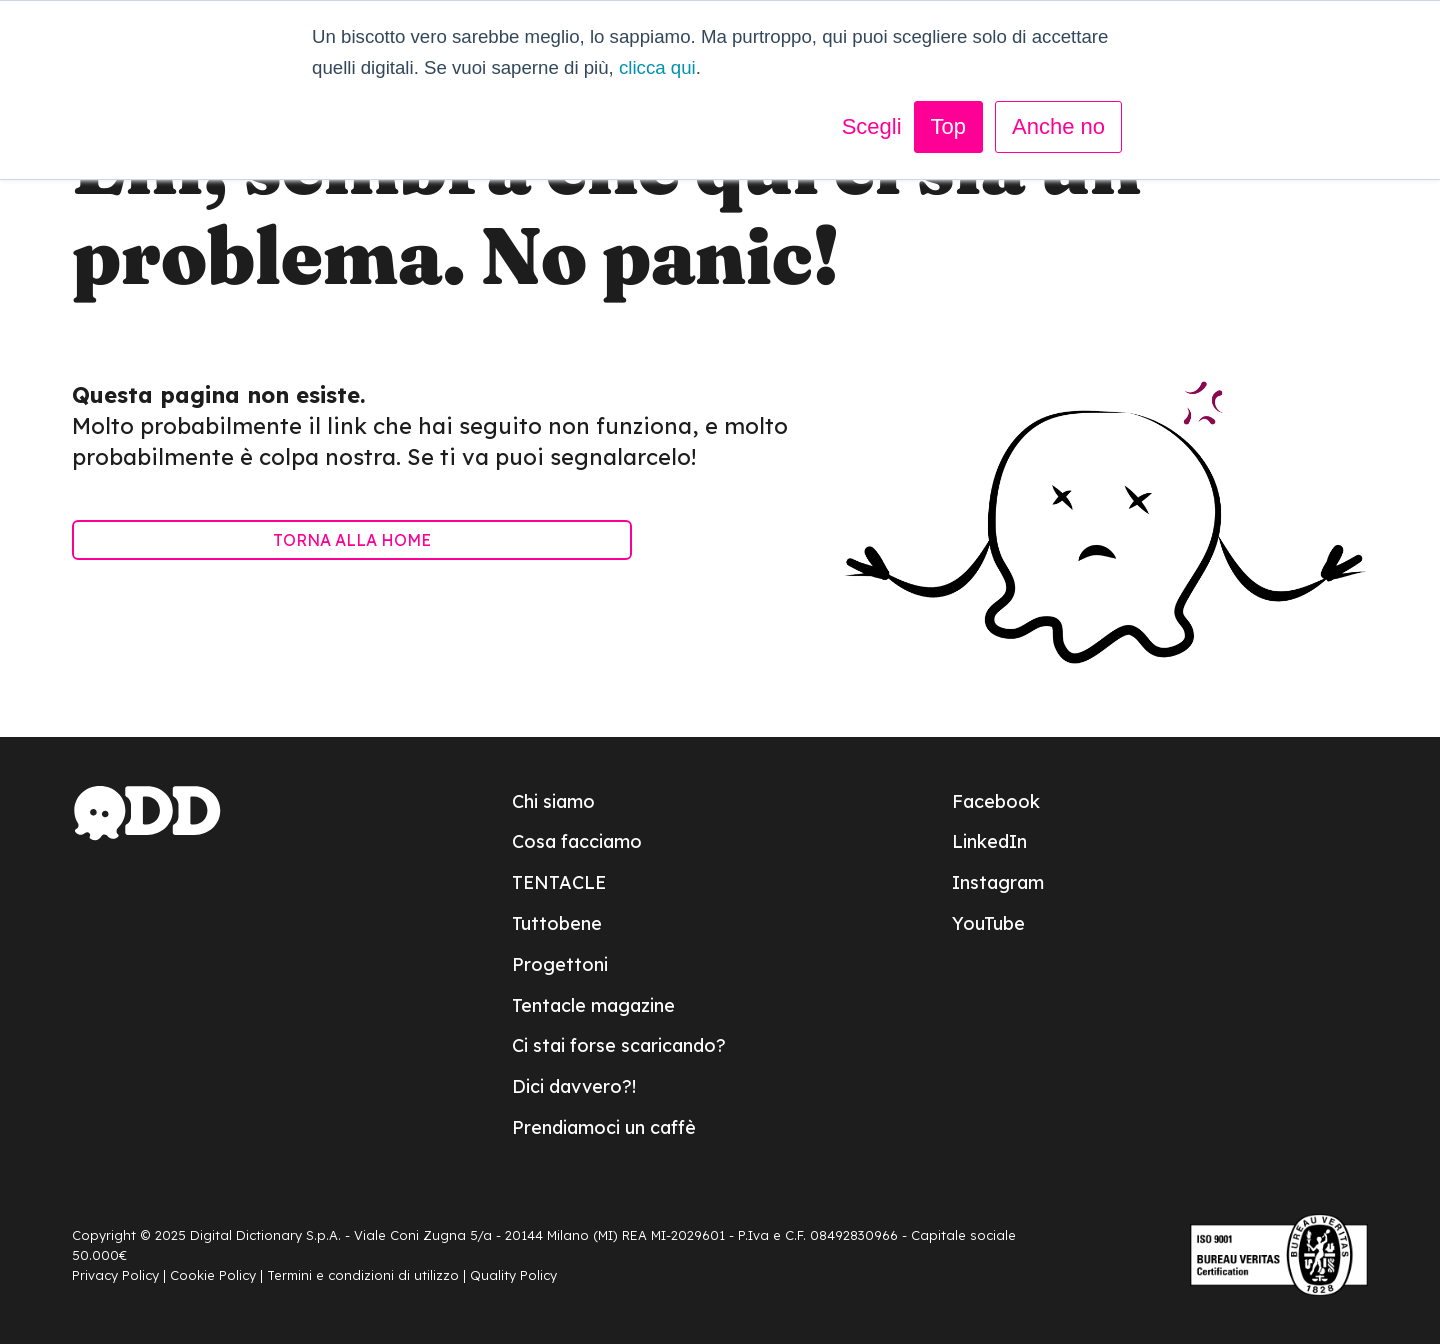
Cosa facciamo (577, 841)
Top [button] (948, 126)
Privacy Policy (115, 1275)
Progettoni (560, 964)
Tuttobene (557, 923)
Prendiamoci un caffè (604, 1127)
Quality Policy (513, 1275)
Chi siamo (553, 801)
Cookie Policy (213, 1275)
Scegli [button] (872, 126)
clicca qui (657, 67)
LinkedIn (989, 841)
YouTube (988, 923)
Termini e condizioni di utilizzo (363, 1275)
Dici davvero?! (574, 1086)
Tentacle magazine (593, 1005)
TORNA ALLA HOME (352, 540)
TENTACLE (559, 882)
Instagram (998, 882)
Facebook (996, 801)
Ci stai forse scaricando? (619, 1045)
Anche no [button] (1058, 126)
